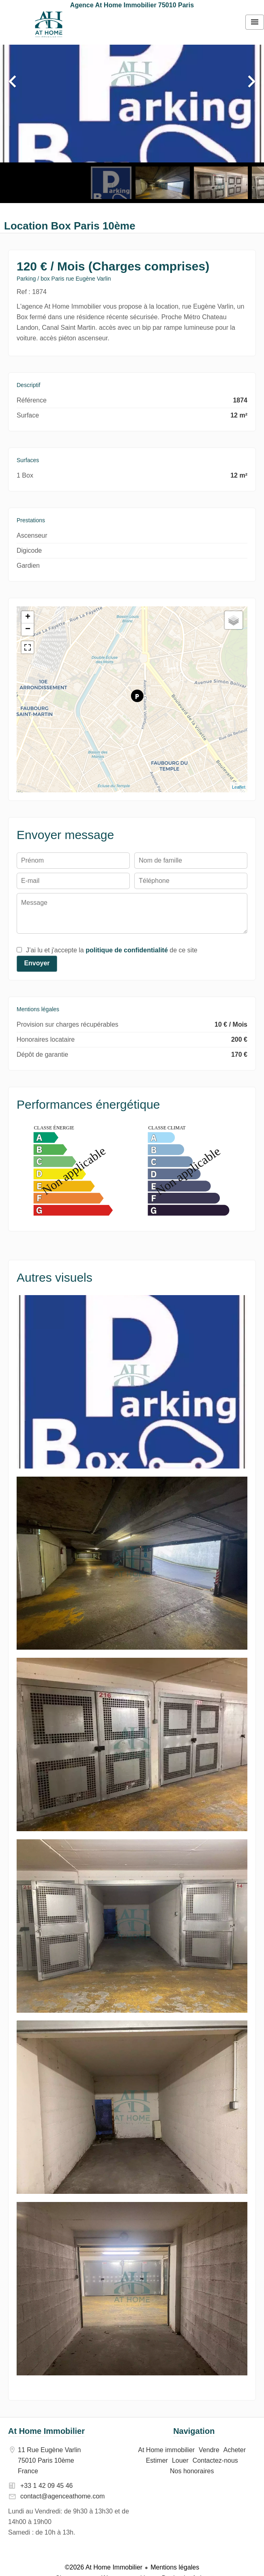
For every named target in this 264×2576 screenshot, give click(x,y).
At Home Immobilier (46, 2431)
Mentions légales (174, 2567)
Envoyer (36, 963)
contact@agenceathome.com (62, 2496)
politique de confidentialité (127, 950)
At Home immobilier (48, 24)
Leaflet (238, 787)
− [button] (27, 629)
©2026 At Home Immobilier (103, 2567)
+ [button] (27, 617)
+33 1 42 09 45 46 (46, 2485)
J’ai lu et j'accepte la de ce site (111, 950)
